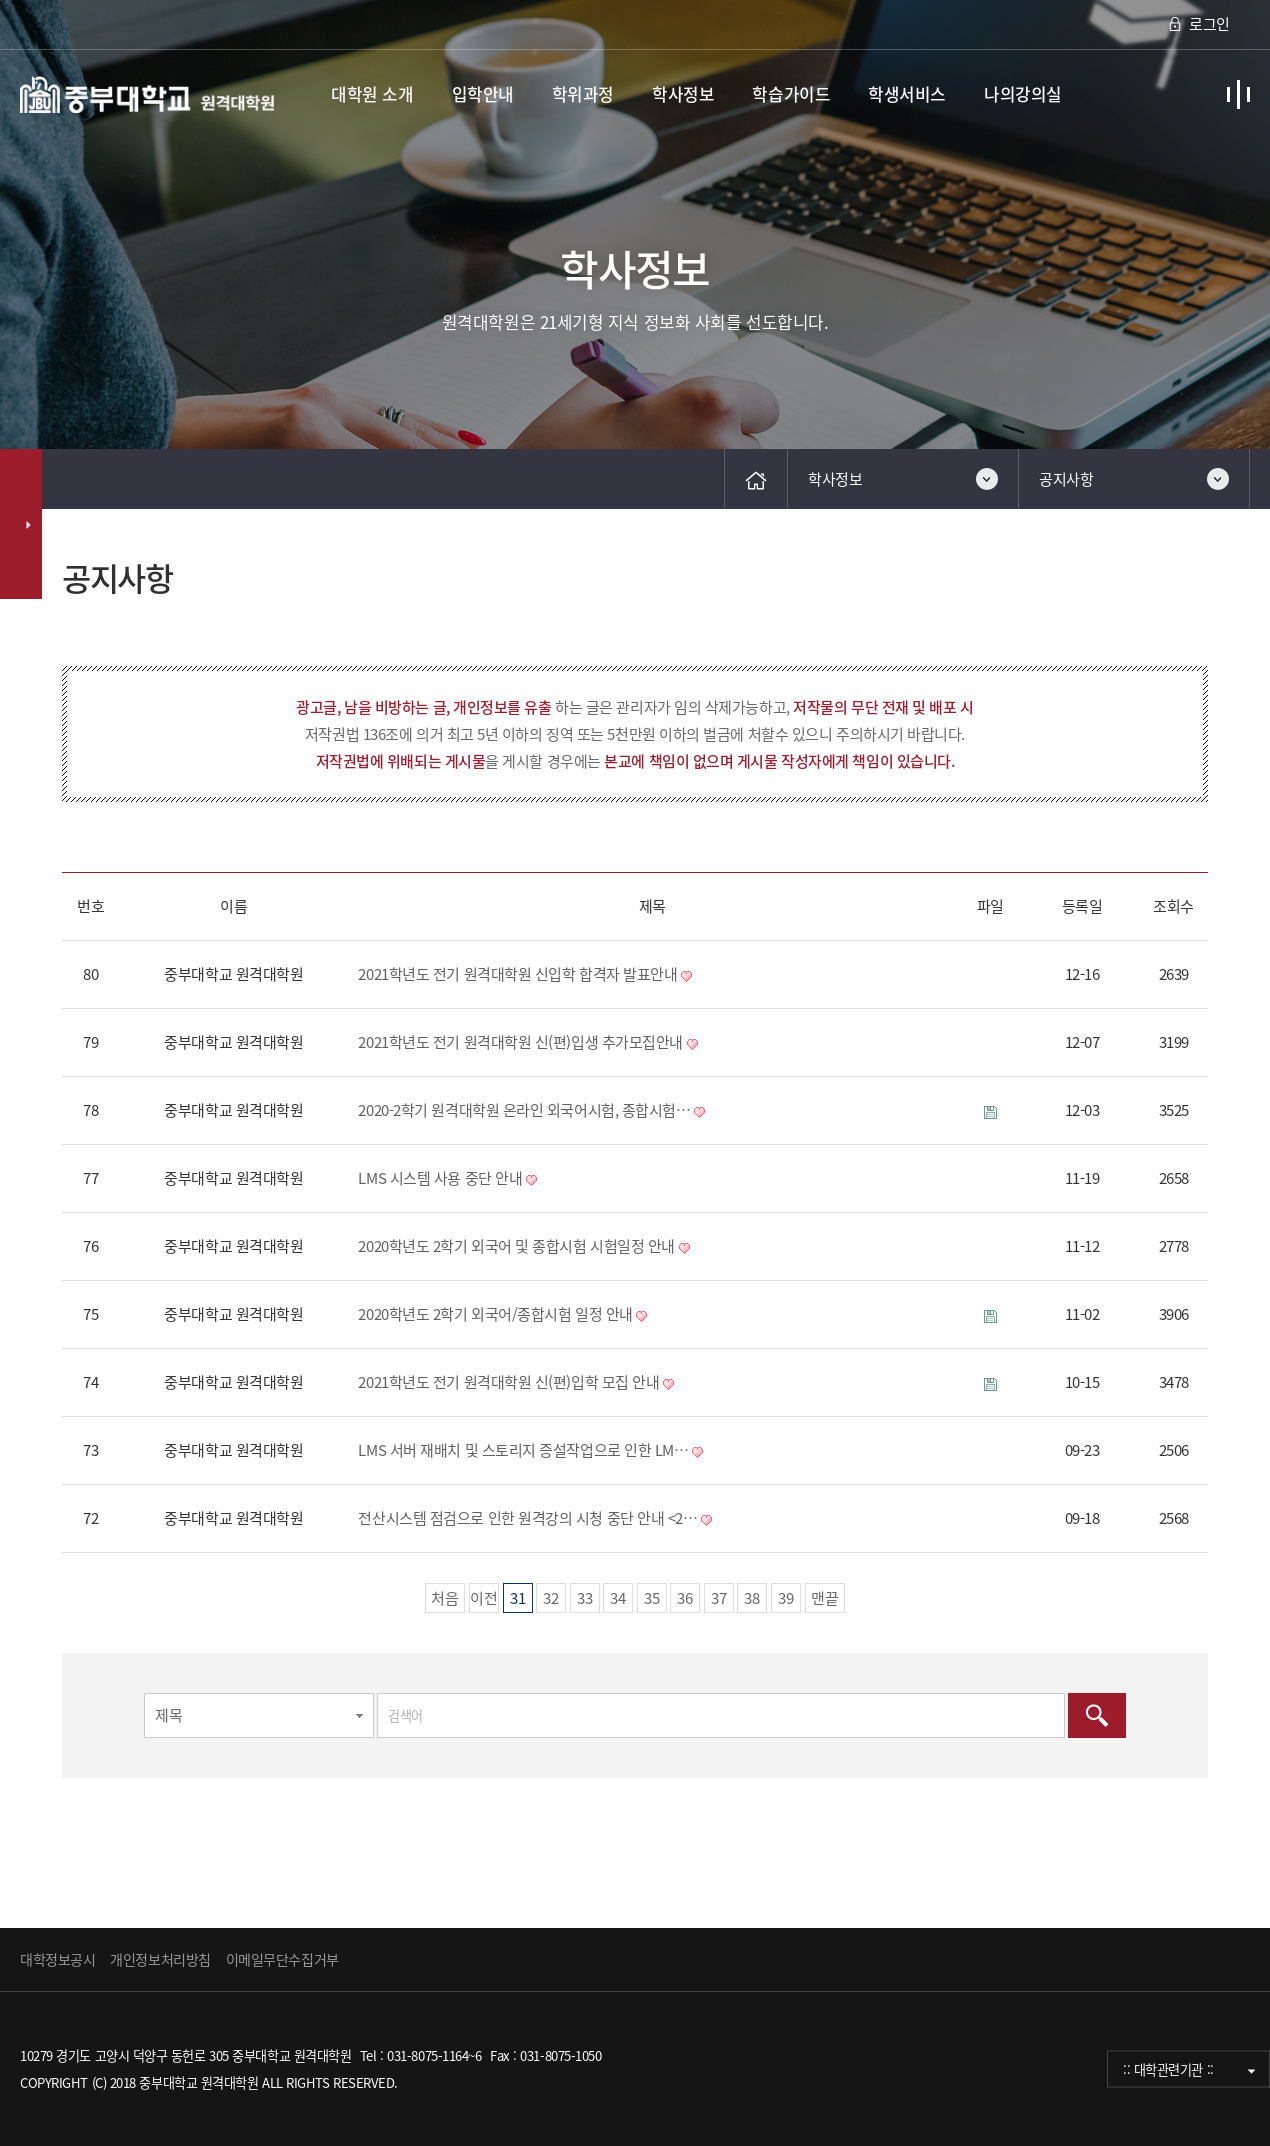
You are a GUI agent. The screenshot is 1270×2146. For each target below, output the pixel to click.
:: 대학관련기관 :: (1168, 2069)
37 (715, 1596)
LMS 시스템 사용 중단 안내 (440, 1178)
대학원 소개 (372, 93)
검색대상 (62, 509)
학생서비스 (907, 93)
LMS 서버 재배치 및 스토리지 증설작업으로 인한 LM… (523, 1450)
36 (681, 1596)
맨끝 (825, 1598)
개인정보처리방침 (160, 1959)
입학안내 (483, 93)
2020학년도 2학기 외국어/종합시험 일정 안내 (495, 1314)
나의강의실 (1023, 93)
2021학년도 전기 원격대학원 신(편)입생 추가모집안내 (520, 1042)
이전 (484, 1598)
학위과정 (583, 93)
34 (614, 1596)
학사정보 (683, 93)
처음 (445, 1598)
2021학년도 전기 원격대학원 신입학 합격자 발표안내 (517, 974)
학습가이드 (791, 93)
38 (748, 1596)
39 (782, 1596)
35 (648, 1596)
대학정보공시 (57, 1959)
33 (581, 1596)
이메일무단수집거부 (282, 1959)
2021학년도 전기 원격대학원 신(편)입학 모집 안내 (508, 1382)
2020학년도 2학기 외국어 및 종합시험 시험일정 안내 (516, 1246)
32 (547, 1596)
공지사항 (1066, 479)
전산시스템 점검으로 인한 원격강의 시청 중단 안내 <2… (527, 1518)
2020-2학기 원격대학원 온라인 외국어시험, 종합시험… (524, 1110)
